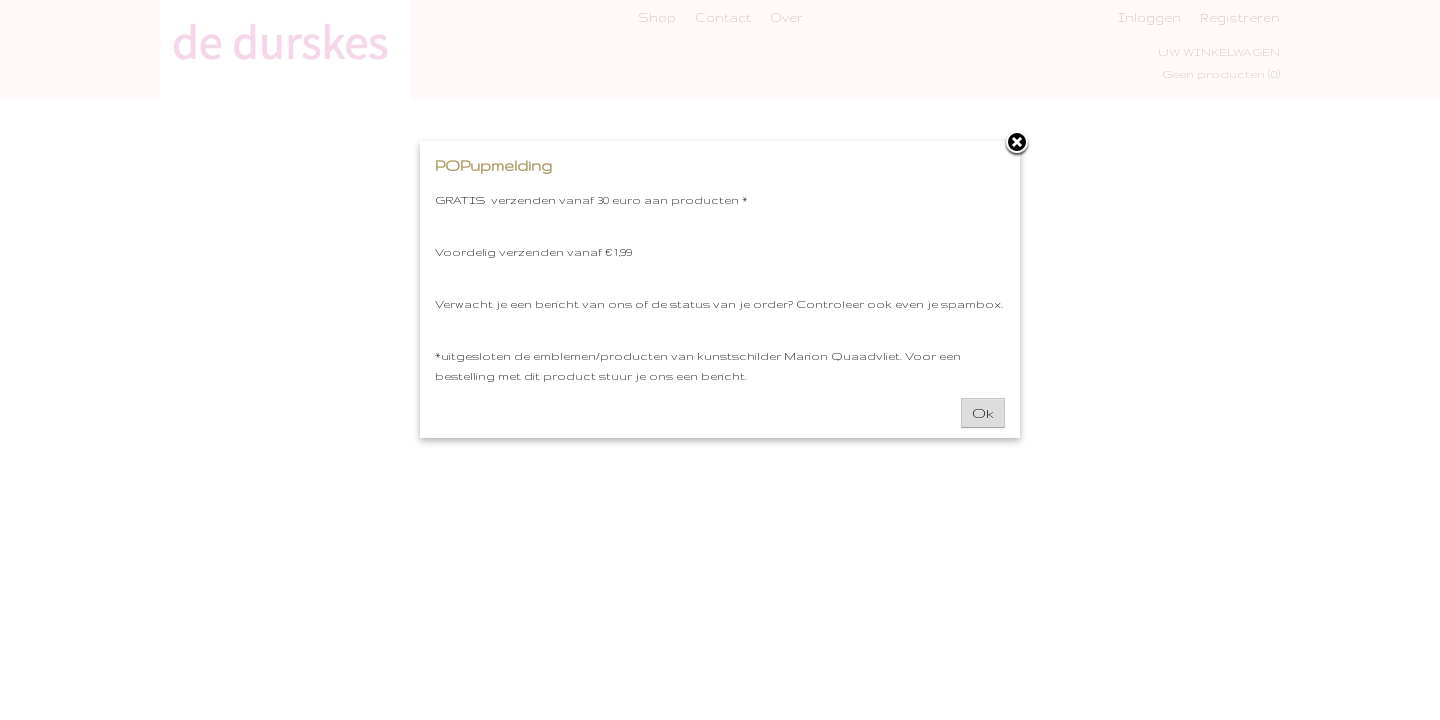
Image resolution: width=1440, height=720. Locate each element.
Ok (983, 413)
